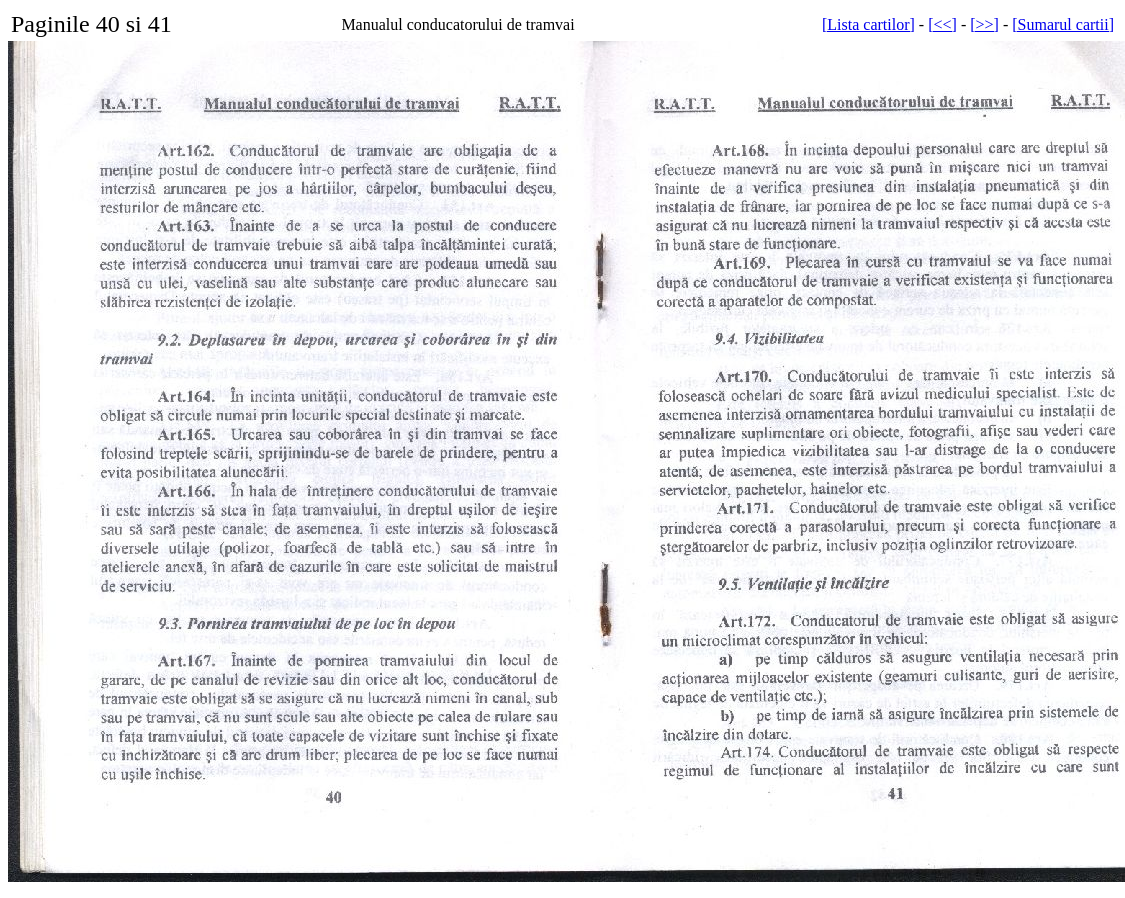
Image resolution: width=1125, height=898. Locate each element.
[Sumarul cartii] (1063, 24)
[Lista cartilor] (868, 24)
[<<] (942, 24)
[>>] (984, 24)
